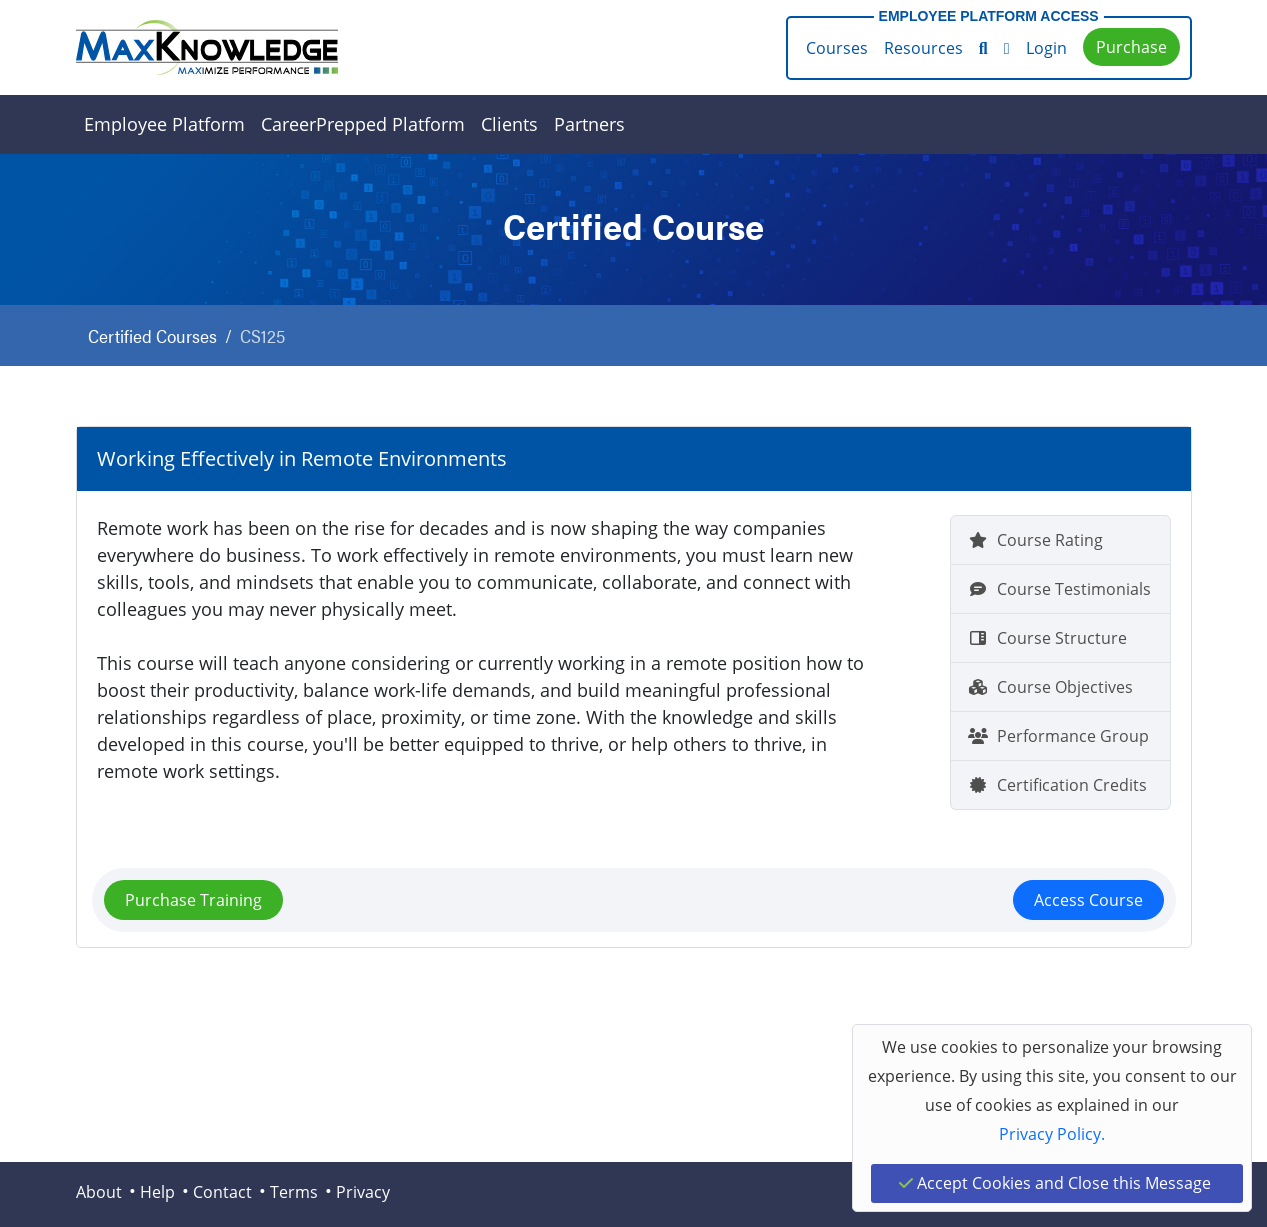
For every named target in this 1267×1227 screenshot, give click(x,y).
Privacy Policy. (1052, 1134)
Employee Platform (164, 124)
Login (1046, 48)
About (99, 1192)
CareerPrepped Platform (363, 124)
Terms (294, 1192)
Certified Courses (152, 335)
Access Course (1088, 900)
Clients (509, 124)
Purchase (1131, 47)
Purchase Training (193, 900)
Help (157, 1192)
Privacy (363, 1192)
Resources (923, 48)
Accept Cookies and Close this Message (1055, 1183)
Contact (222, 1192)
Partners (589, 124)
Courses (837, 48)
